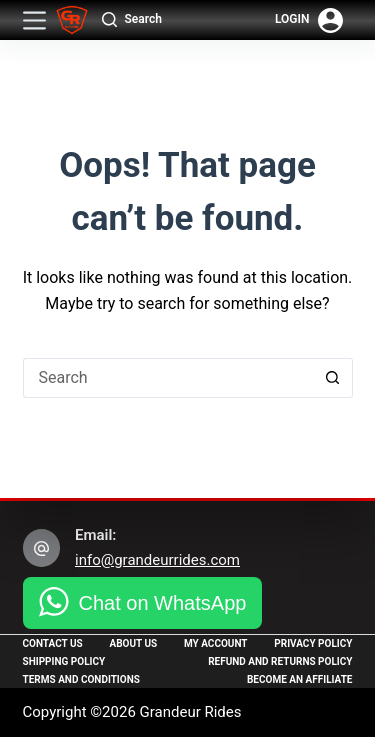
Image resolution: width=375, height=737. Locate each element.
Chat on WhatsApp (163, 603)
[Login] (309, 20)
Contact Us (53, 643)
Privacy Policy (313, 643)
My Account (216, 643)
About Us (133, 643)
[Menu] (34, 20)
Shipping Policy (64, 661)
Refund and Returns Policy (280, 661)
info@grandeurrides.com (157, 560)
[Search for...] (168, 378)
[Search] (132, 20)
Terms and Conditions (81, 679)
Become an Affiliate (300, 679)
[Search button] (333, 378)
